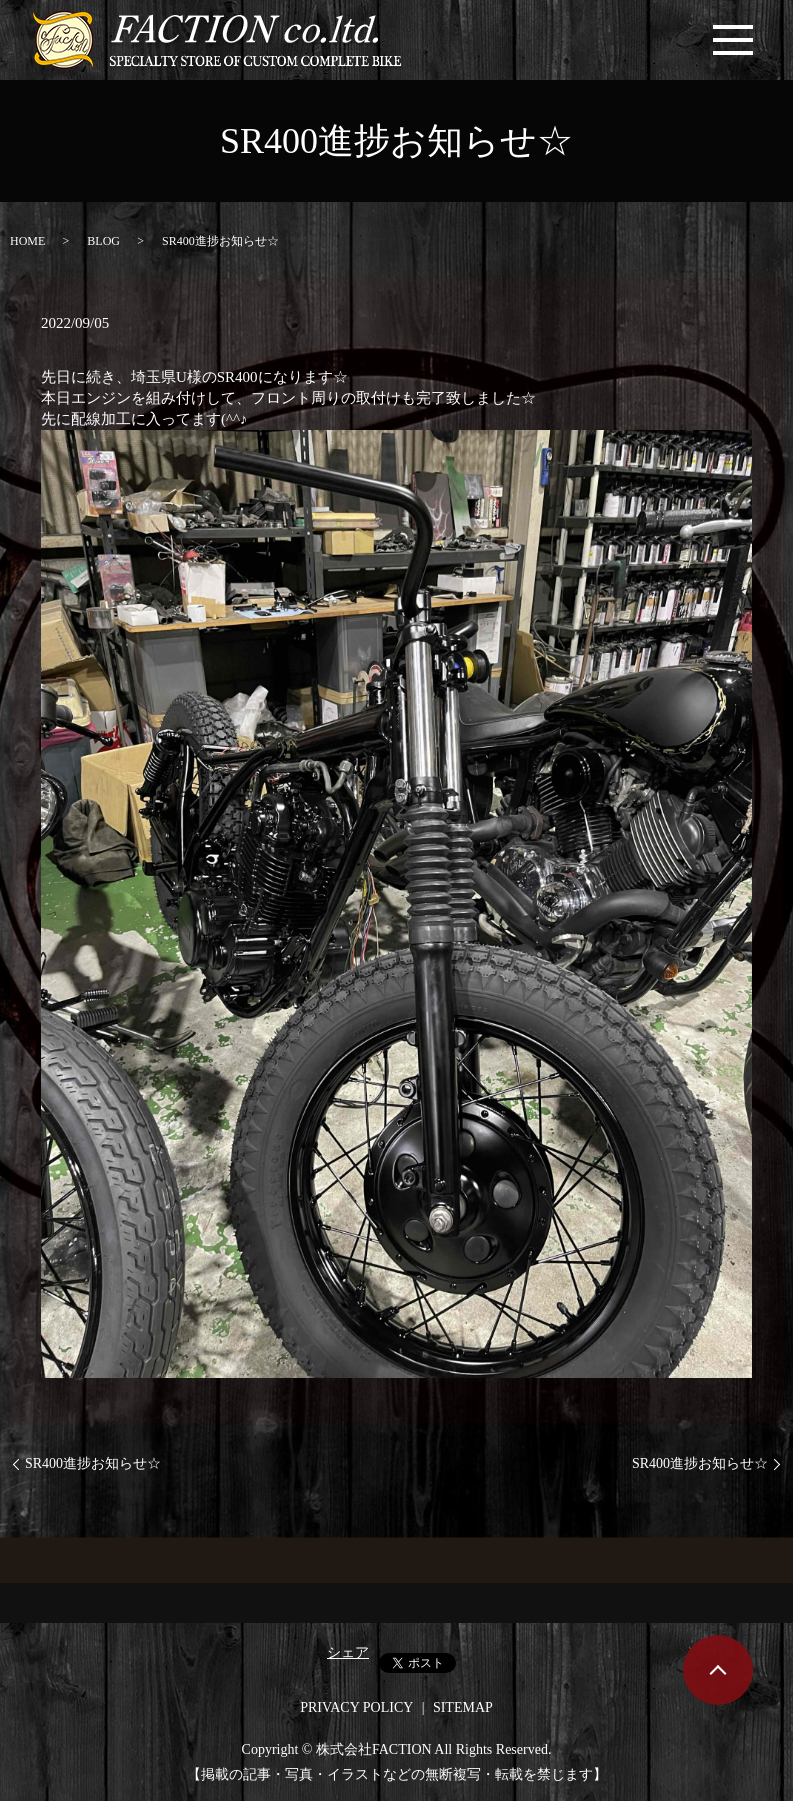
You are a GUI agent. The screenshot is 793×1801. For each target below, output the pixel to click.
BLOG (103, 241)
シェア (348, 1652)
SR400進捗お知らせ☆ (93, 1463)
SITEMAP (463, 1707)
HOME (27, 241)
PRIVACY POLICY (356, 1707)
